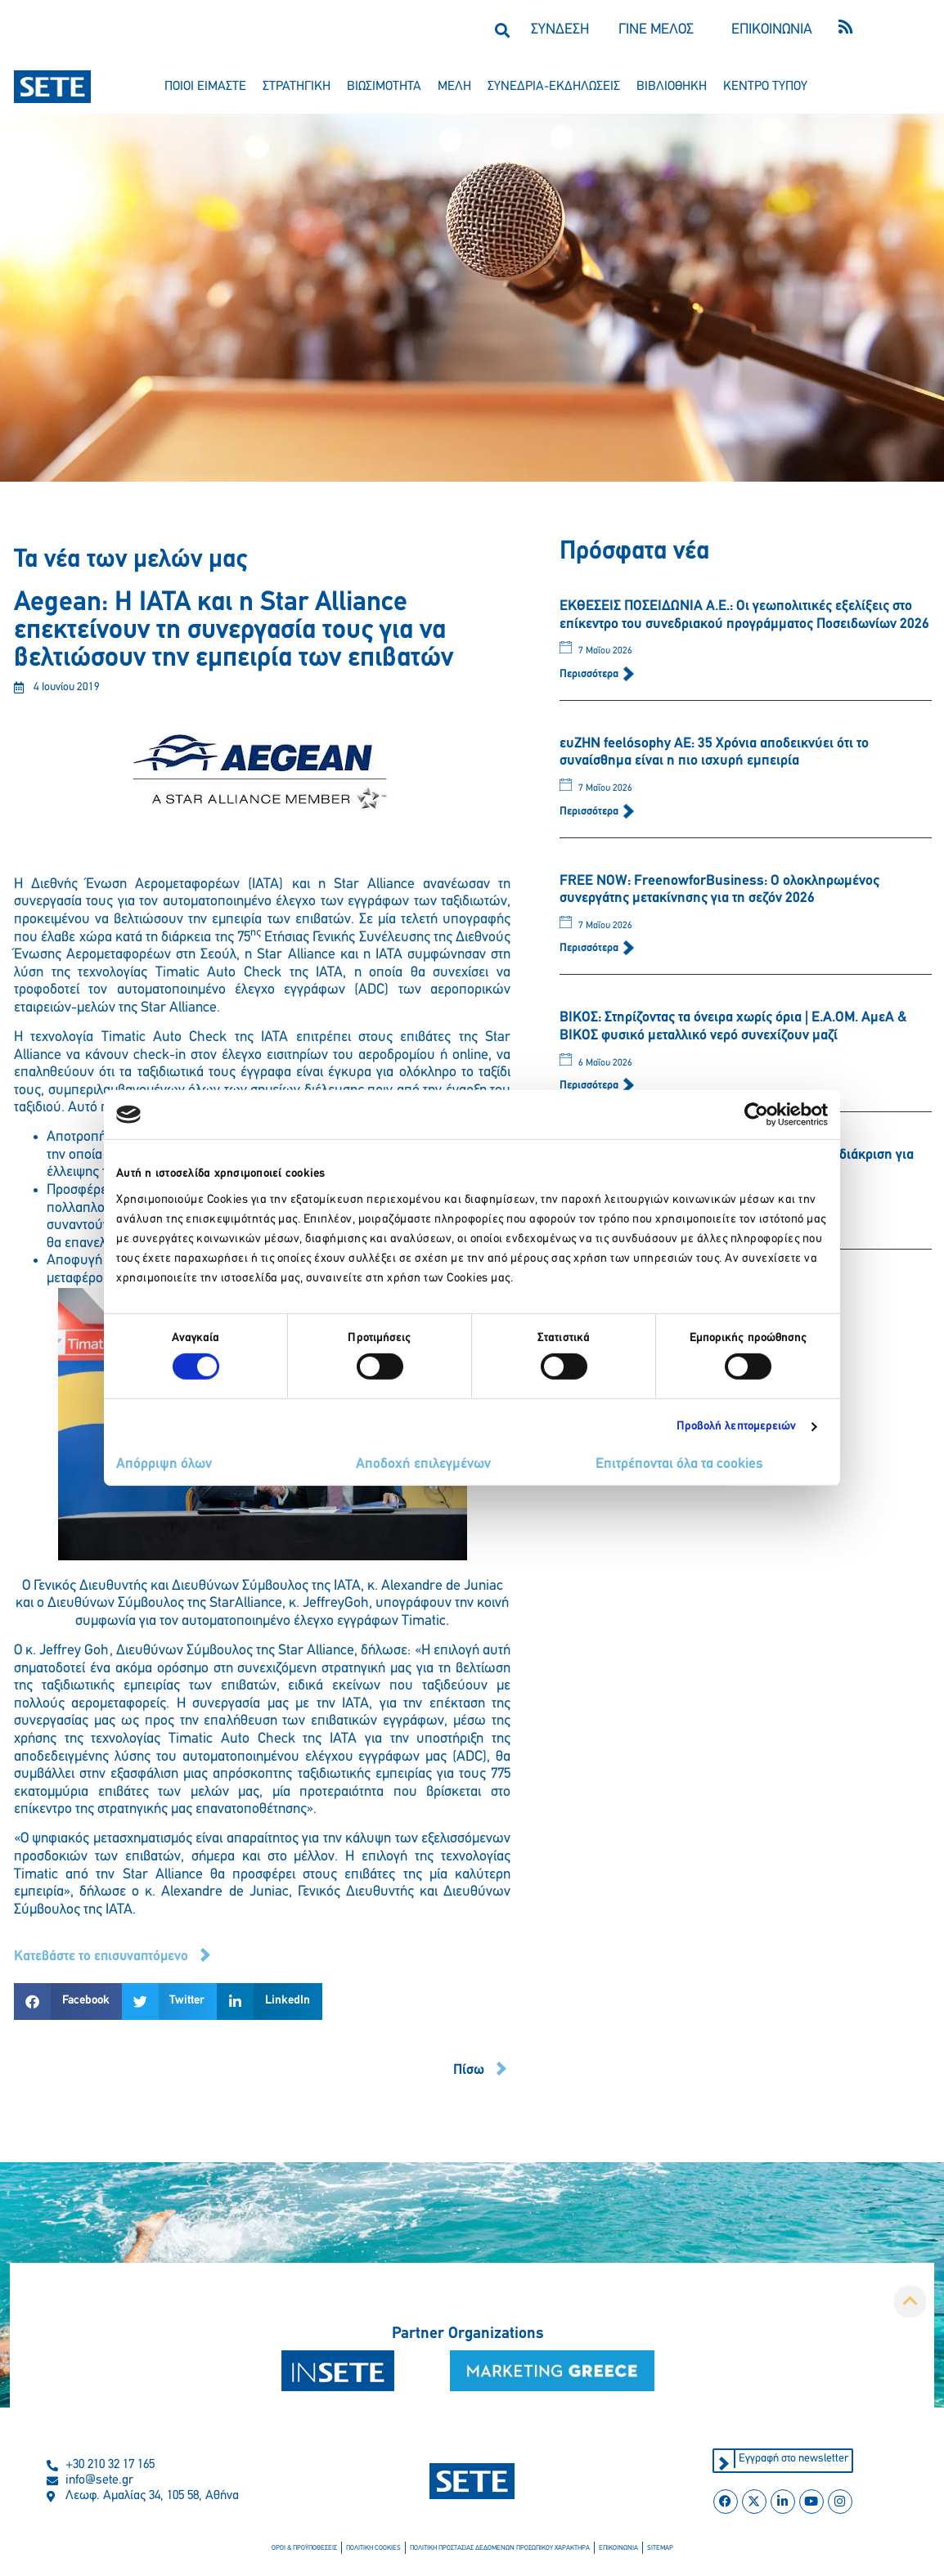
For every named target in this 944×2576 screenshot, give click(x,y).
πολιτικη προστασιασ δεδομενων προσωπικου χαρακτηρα (499, 2549)
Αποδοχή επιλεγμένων (423, 1464)
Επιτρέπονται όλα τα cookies (679, 1464)
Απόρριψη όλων (164, 1464)
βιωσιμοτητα (384, 86)
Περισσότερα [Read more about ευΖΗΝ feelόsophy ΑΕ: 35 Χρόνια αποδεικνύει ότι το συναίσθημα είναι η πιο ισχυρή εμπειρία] (590, 812)
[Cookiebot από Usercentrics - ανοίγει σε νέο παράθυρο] (756, 1114)
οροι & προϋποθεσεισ (308, 2549)
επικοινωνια (615, 2549)
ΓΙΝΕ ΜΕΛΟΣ (656, 30)
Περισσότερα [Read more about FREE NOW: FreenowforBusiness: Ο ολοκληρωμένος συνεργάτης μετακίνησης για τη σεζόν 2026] (590, 948)
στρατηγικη (296, 86)
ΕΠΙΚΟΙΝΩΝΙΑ (771, 30)
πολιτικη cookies (375, 2549)
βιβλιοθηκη (671, 86)
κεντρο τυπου (765, 86)
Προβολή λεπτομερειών (737, 1426)
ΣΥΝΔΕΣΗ (560, 30)
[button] (501, 29)
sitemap (655, 2549)
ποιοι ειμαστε (205, 86)
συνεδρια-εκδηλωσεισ (554, 86)
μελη (454, 86)
